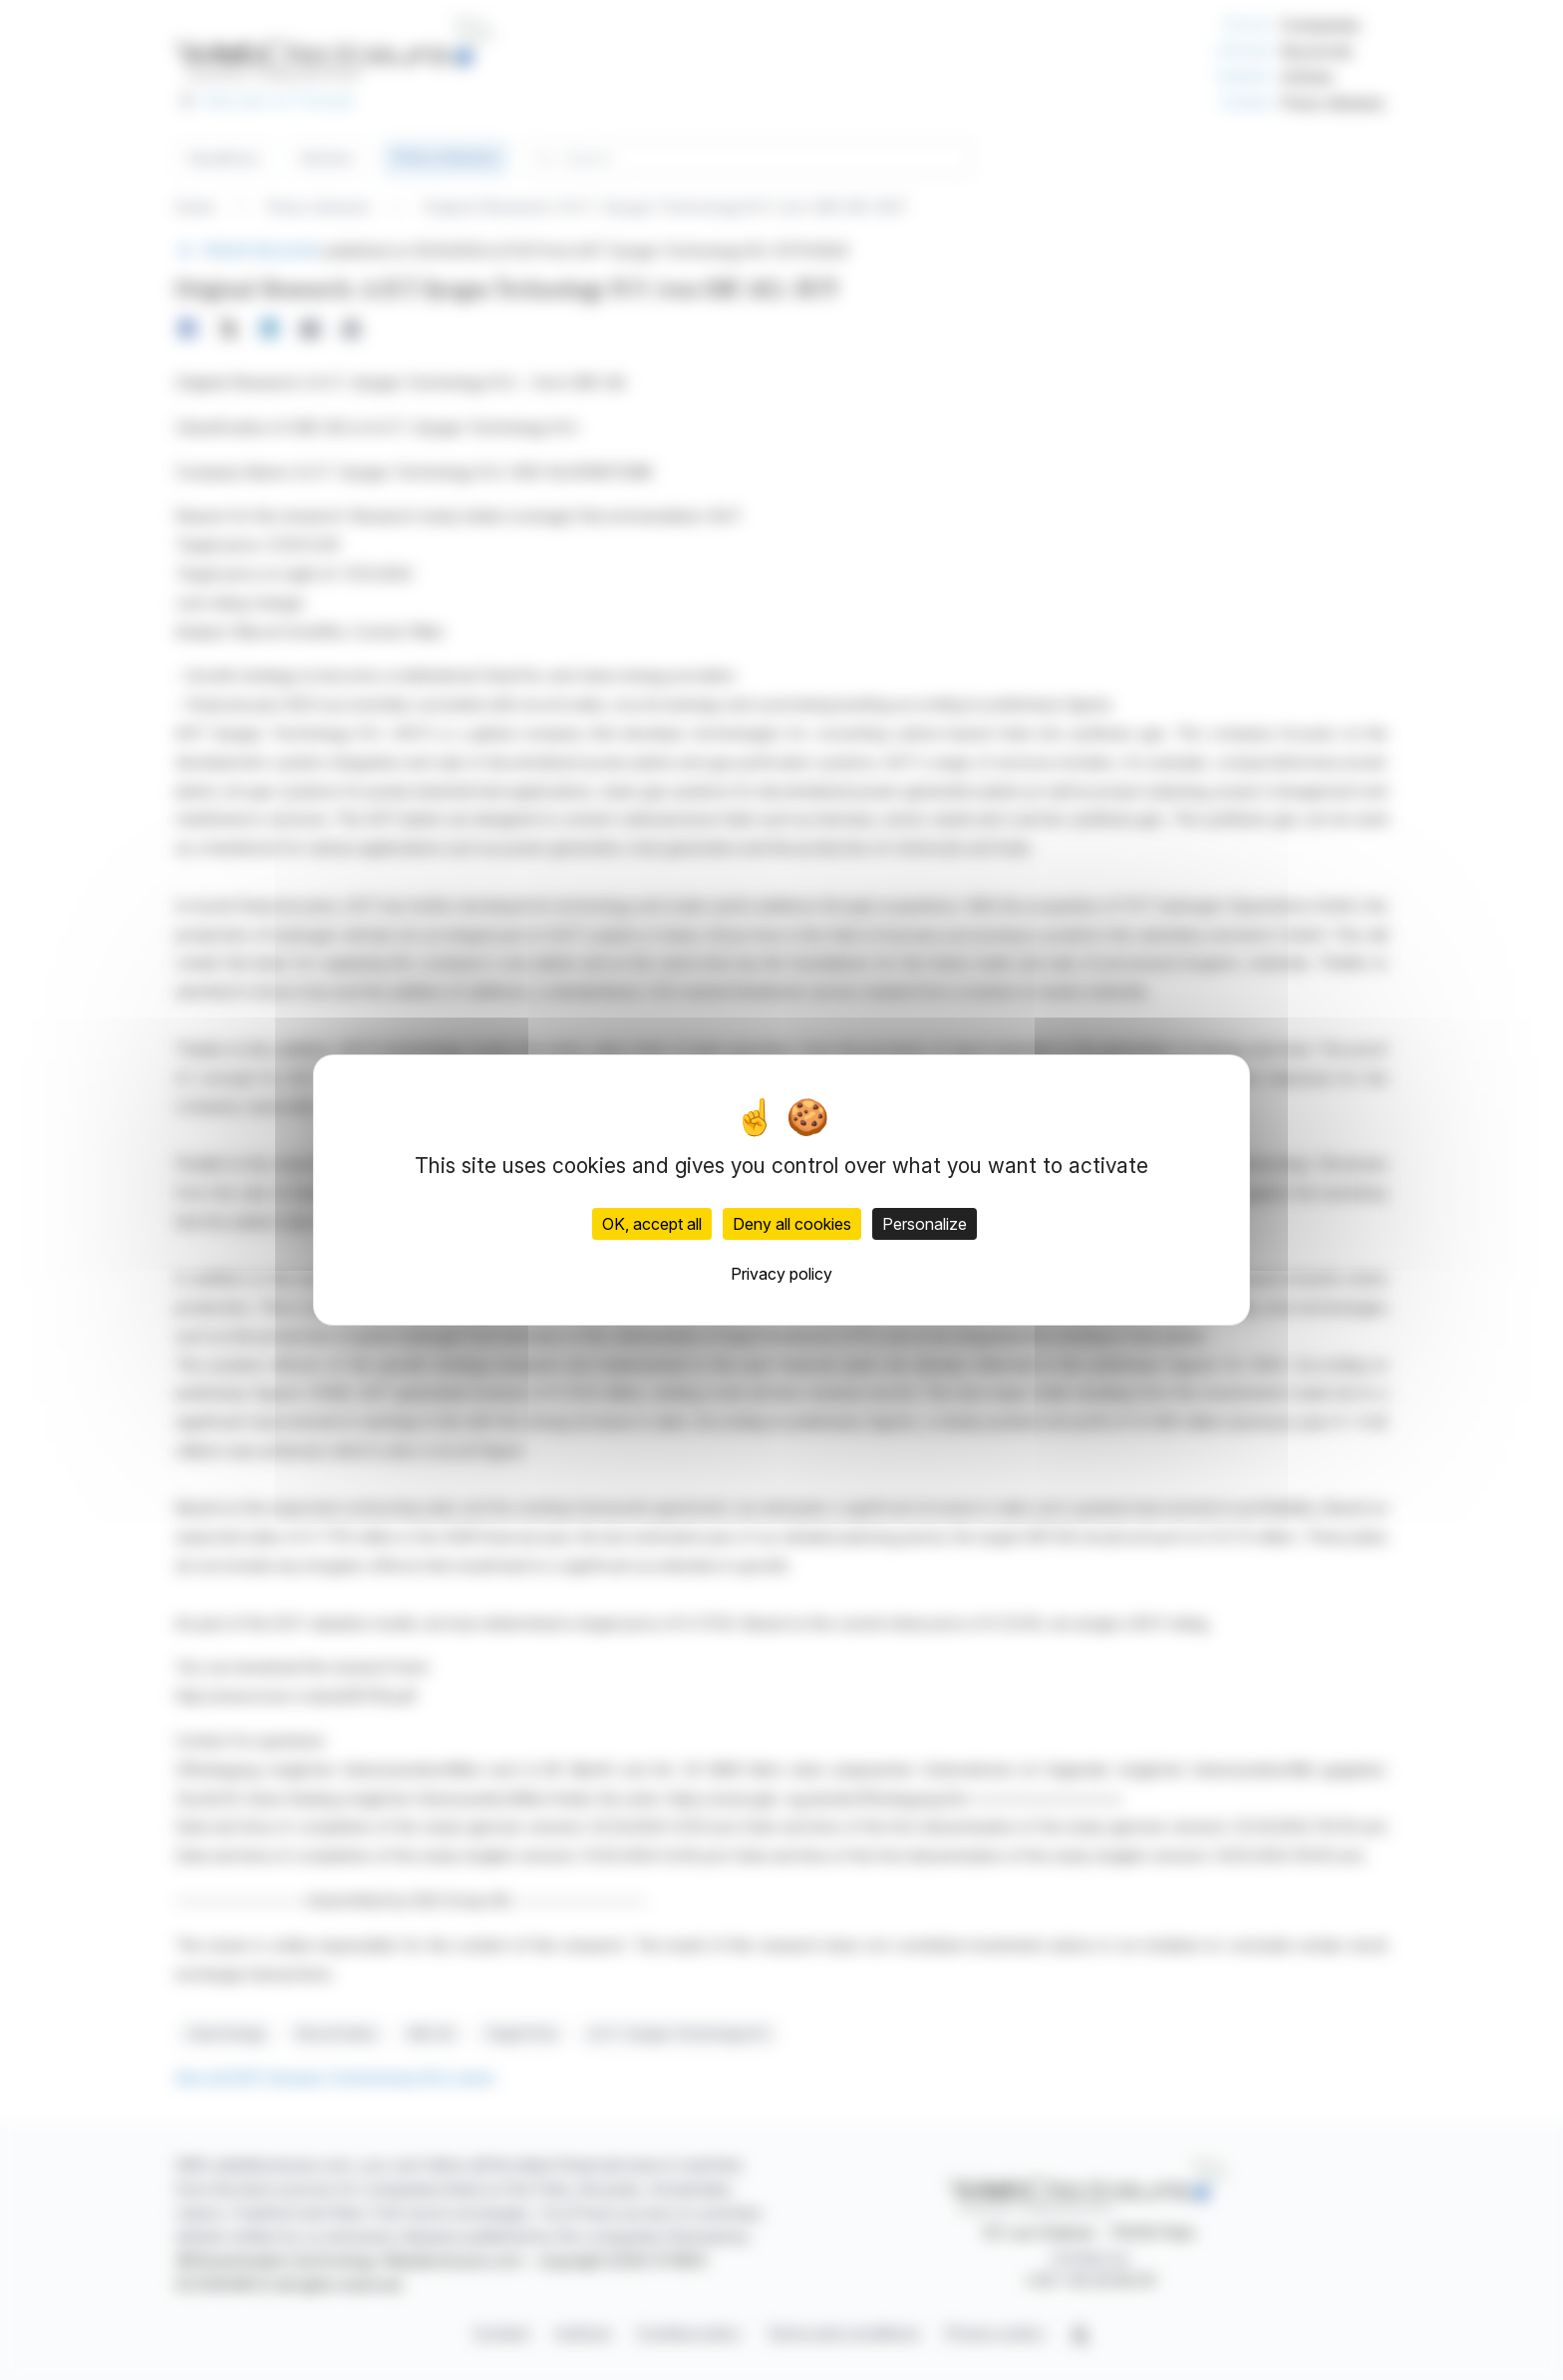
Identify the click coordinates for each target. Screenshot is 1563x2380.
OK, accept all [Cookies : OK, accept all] (652, 1224)
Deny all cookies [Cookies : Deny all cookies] (792, 1224)
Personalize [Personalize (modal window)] (924, 1224)
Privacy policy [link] (781, 1274)
